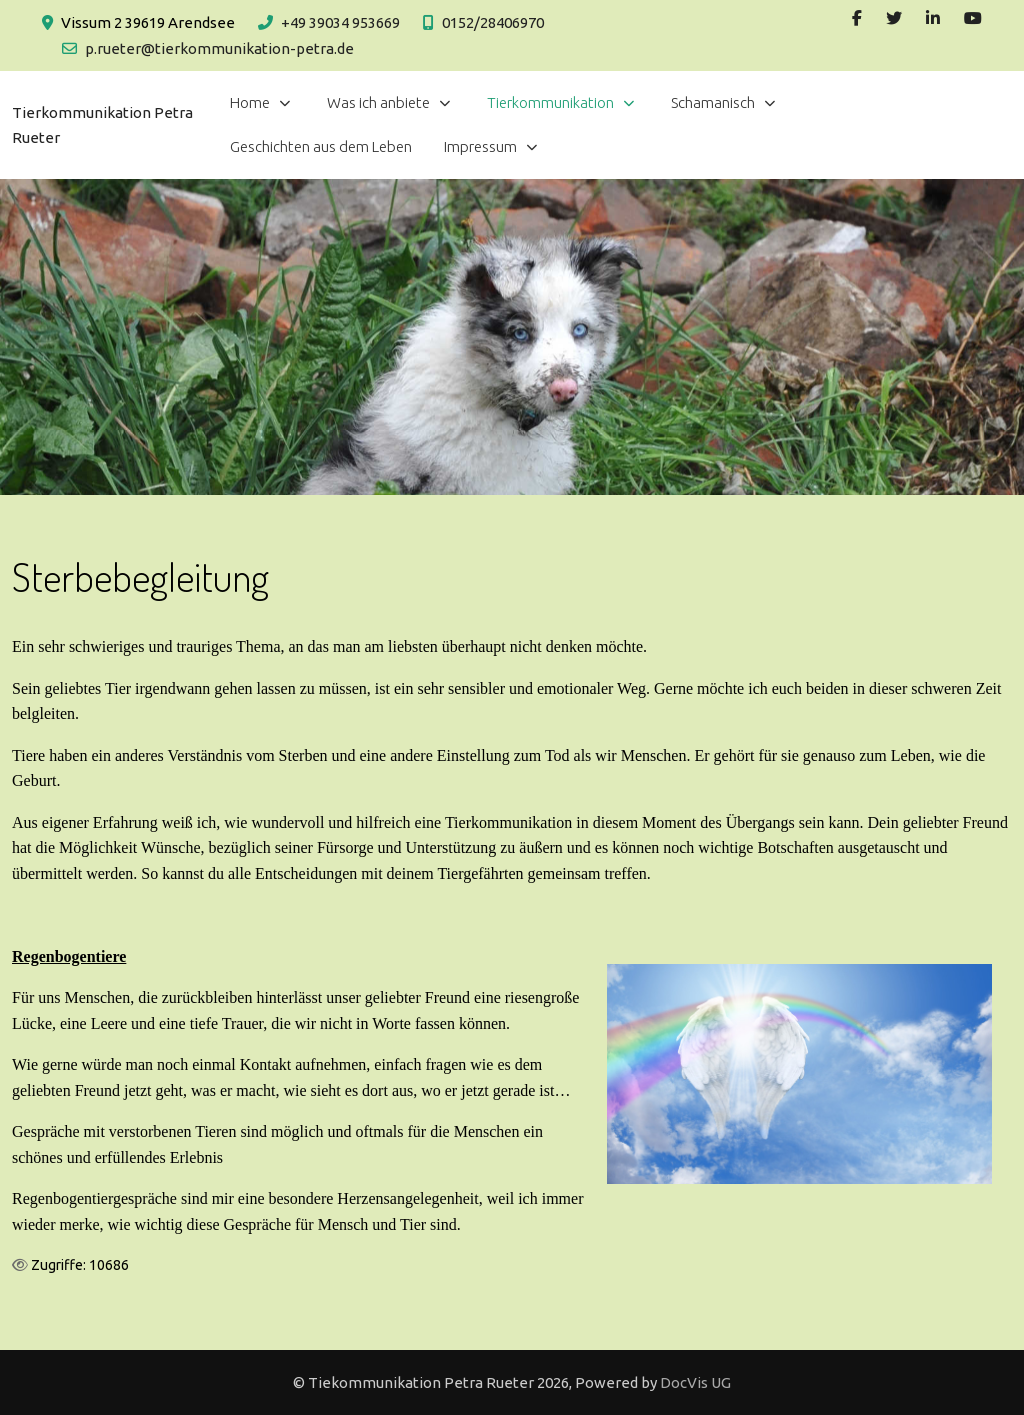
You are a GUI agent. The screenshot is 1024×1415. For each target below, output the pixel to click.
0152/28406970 (493, 22)
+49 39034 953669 (340, 22)
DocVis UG (695, 1382)
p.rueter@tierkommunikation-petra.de (219, 48)
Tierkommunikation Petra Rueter (102, 125)
